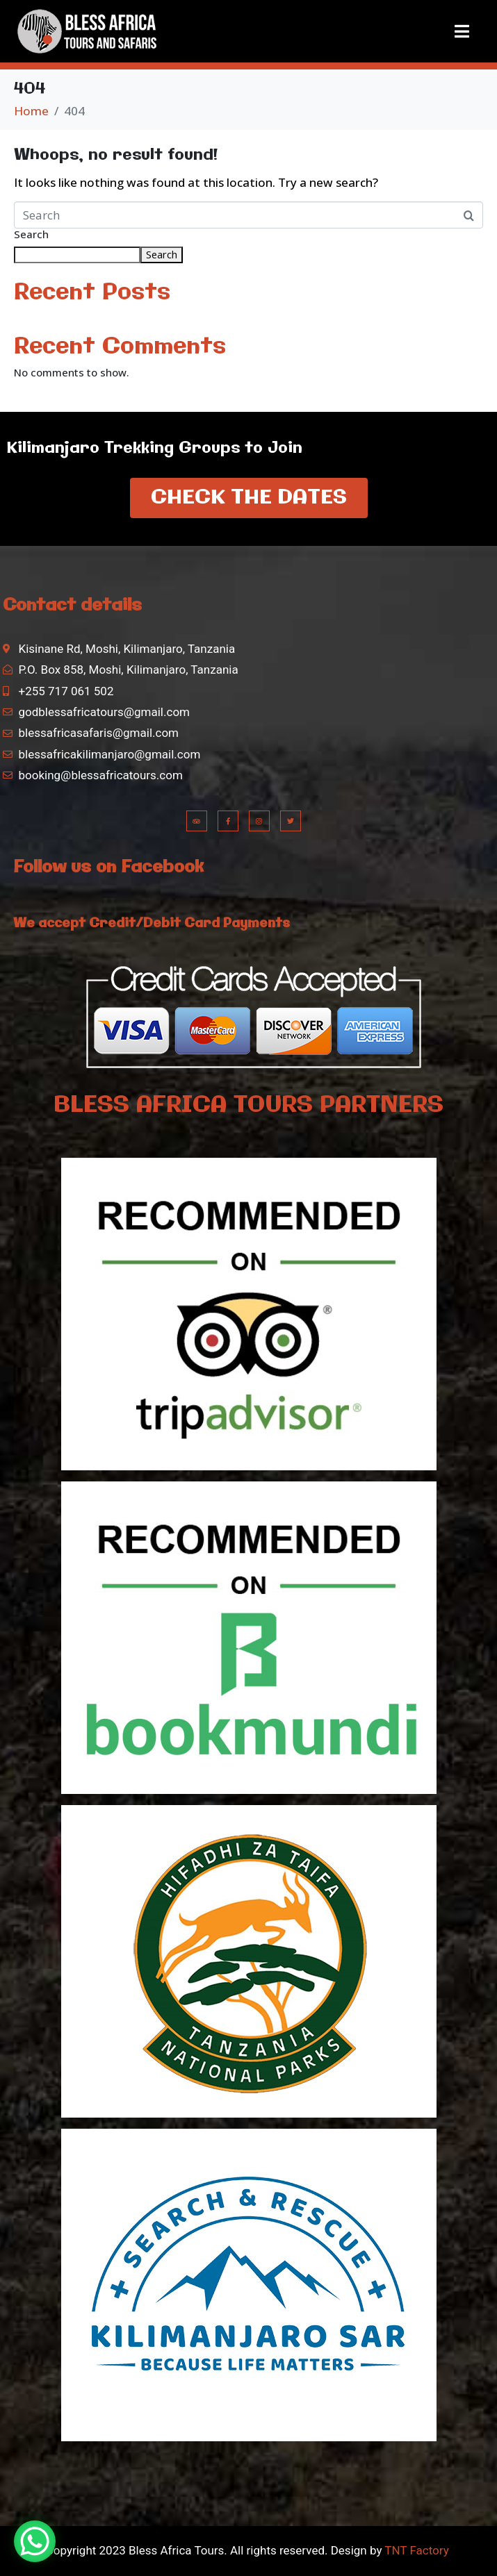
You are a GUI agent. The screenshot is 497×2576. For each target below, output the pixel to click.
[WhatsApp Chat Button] (35, 2541)
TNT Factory (416, 2550)
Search (31, 234)
